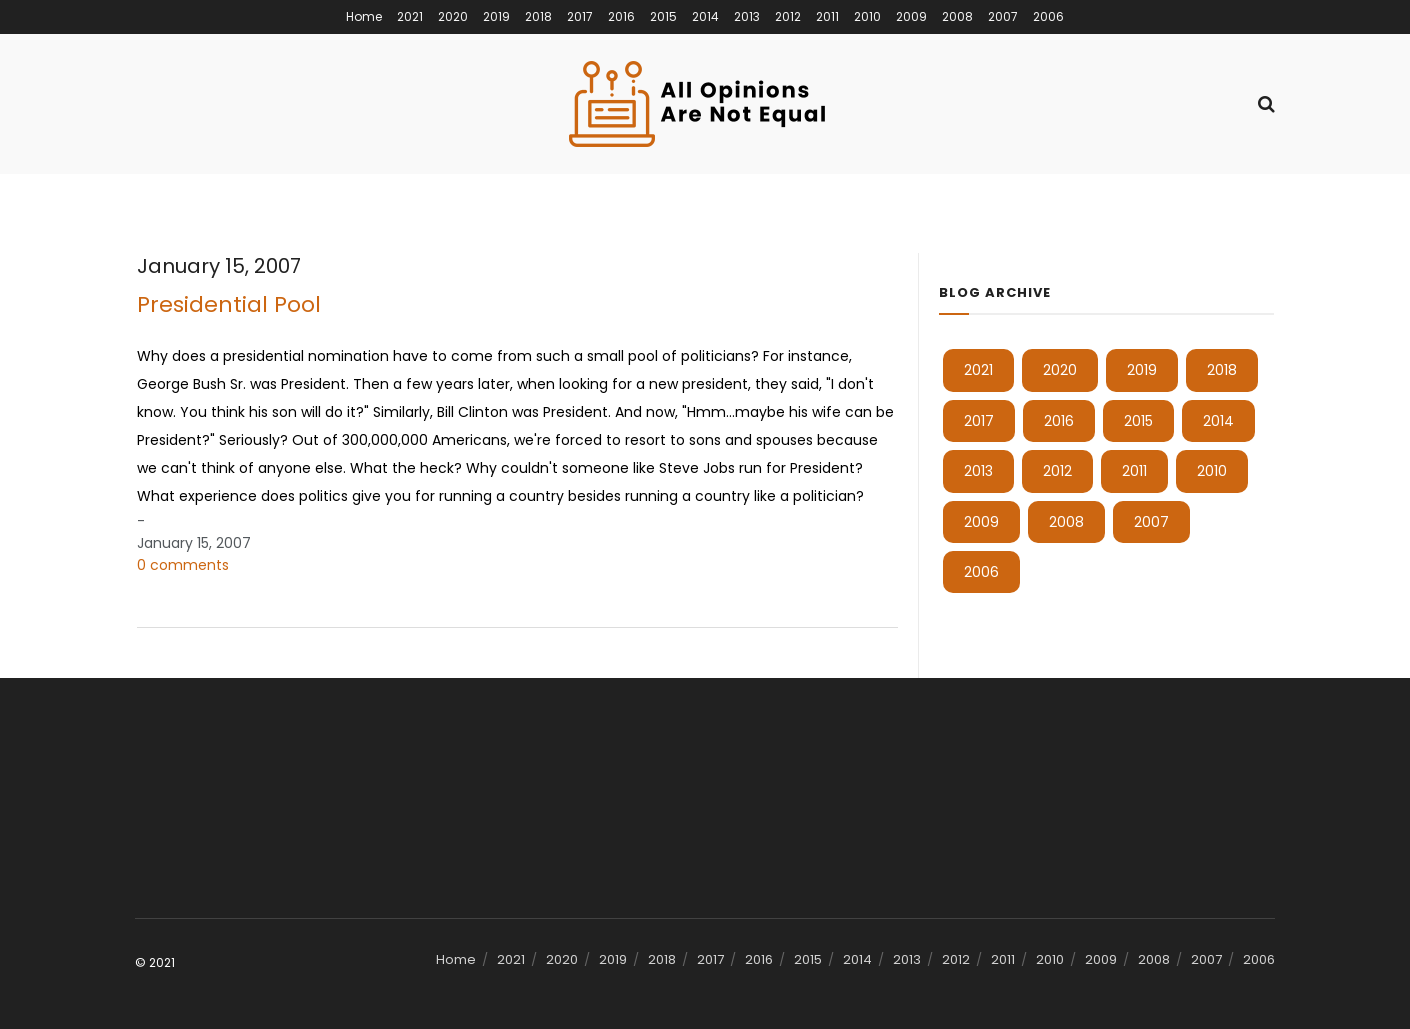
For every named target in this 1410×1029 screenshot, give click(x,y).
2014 (705, 16)
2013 (747, 16)
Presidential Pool (229, 304)
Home (364, 16)
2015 (663, 16)
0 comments (183, 565)
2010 (867, 16)
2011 (827, 16)
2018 (538, 16)
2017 (580, 16)
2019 (496, 16)
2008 (957, 16)
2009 (911, 16)
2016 (621, 16)
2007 (1003, 16)
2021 (410, 16)
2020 (453, 16)
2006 (1048, 16)
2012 (788, 16)
